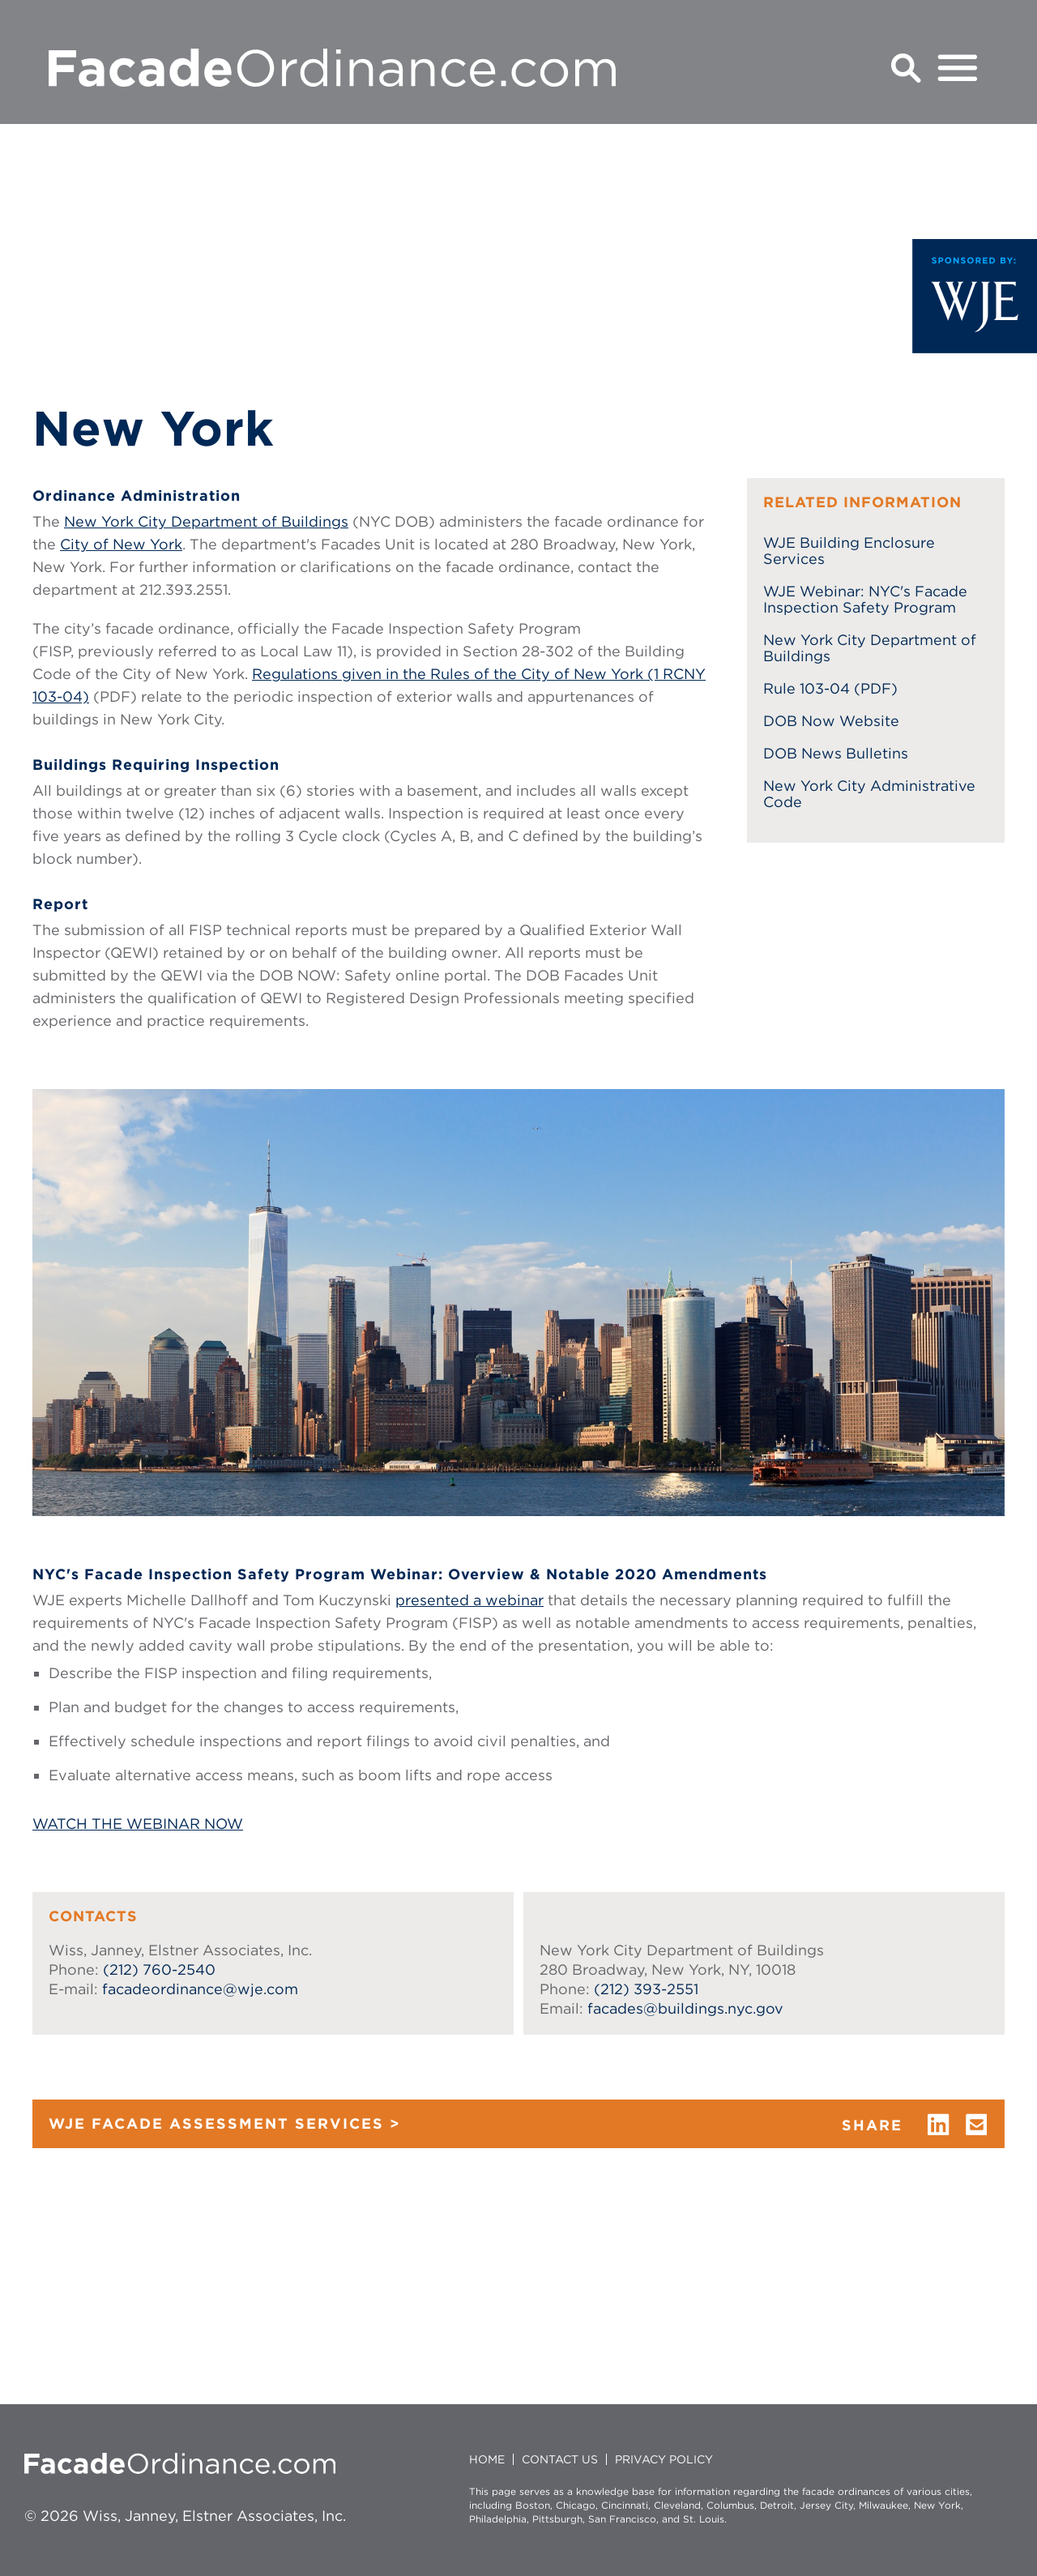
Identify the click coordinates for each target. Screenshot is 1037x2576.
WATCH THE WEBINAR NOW (137, 1823)
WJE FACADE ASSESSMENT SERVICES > (225, 2123)
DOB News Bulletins (835, 753)
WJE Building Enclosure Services (849, 551)
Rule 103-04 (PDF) (830, 689)
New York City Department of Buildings (206, 521)
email (977, 2124)
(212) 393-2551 (646, 1988)
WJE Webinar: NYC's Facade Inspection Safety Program (865, 599)
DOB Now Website (831, 721)
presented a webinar (469, 1599)
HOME (487, 2459)
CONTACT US (560, 2459)
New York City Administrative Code (869, 794)
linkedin (938, 2124)
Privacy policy (664, 2459)
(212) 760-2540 (159, 1969)
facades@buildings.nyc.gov (685, 2008)
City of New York (121, 544)
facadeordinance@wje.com (200, 1988)
